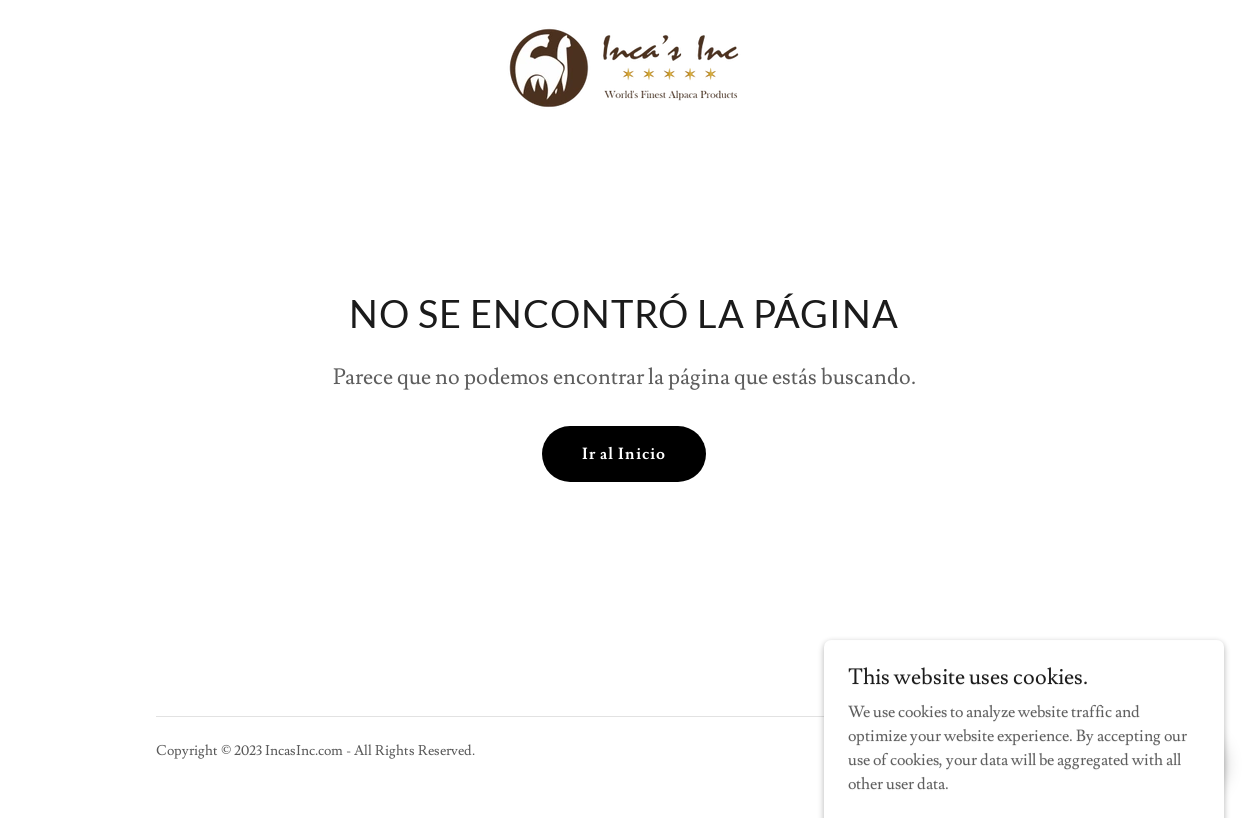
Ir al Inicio (623, 454)
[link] (624, 64)
